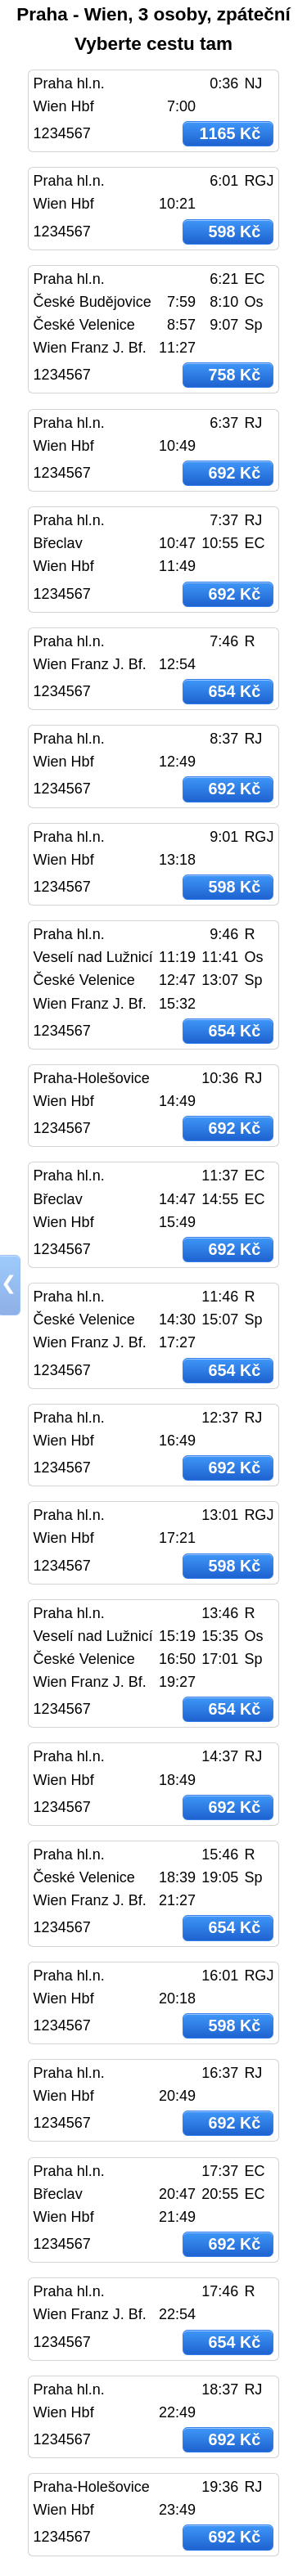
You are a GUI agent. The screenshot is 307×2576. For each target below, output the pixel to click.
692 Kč (234, 473)
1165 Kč (229, 133)
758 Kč (234, 375)
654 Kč (234, 691)
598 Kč (234, 232)
